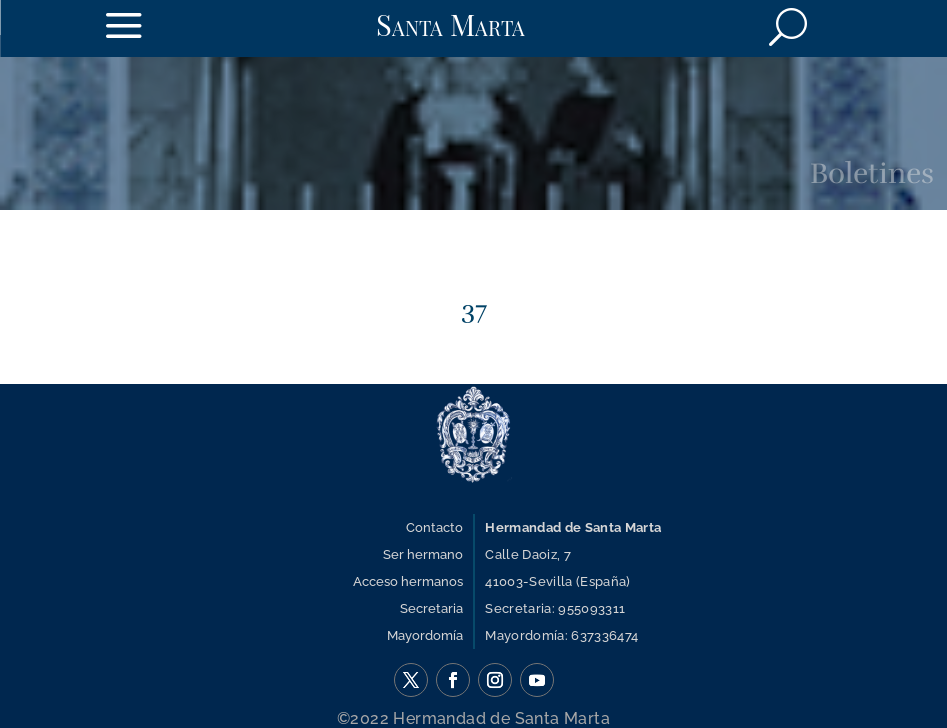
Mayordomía (425, 635)
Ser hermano (423, 554)
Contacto (434, 527)
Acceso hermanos (408, 581)
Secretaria (431, 608)
